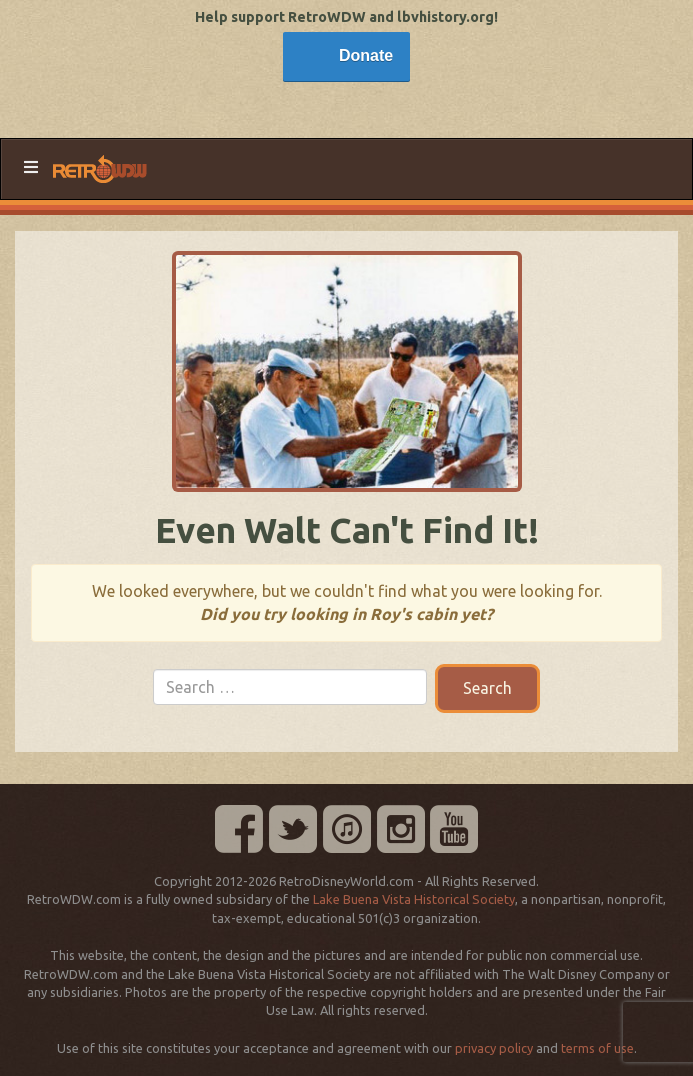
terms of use (597, 1048)
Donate (366, 55)
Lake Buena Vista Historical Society (414, 899)
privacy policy (494, 1048)
